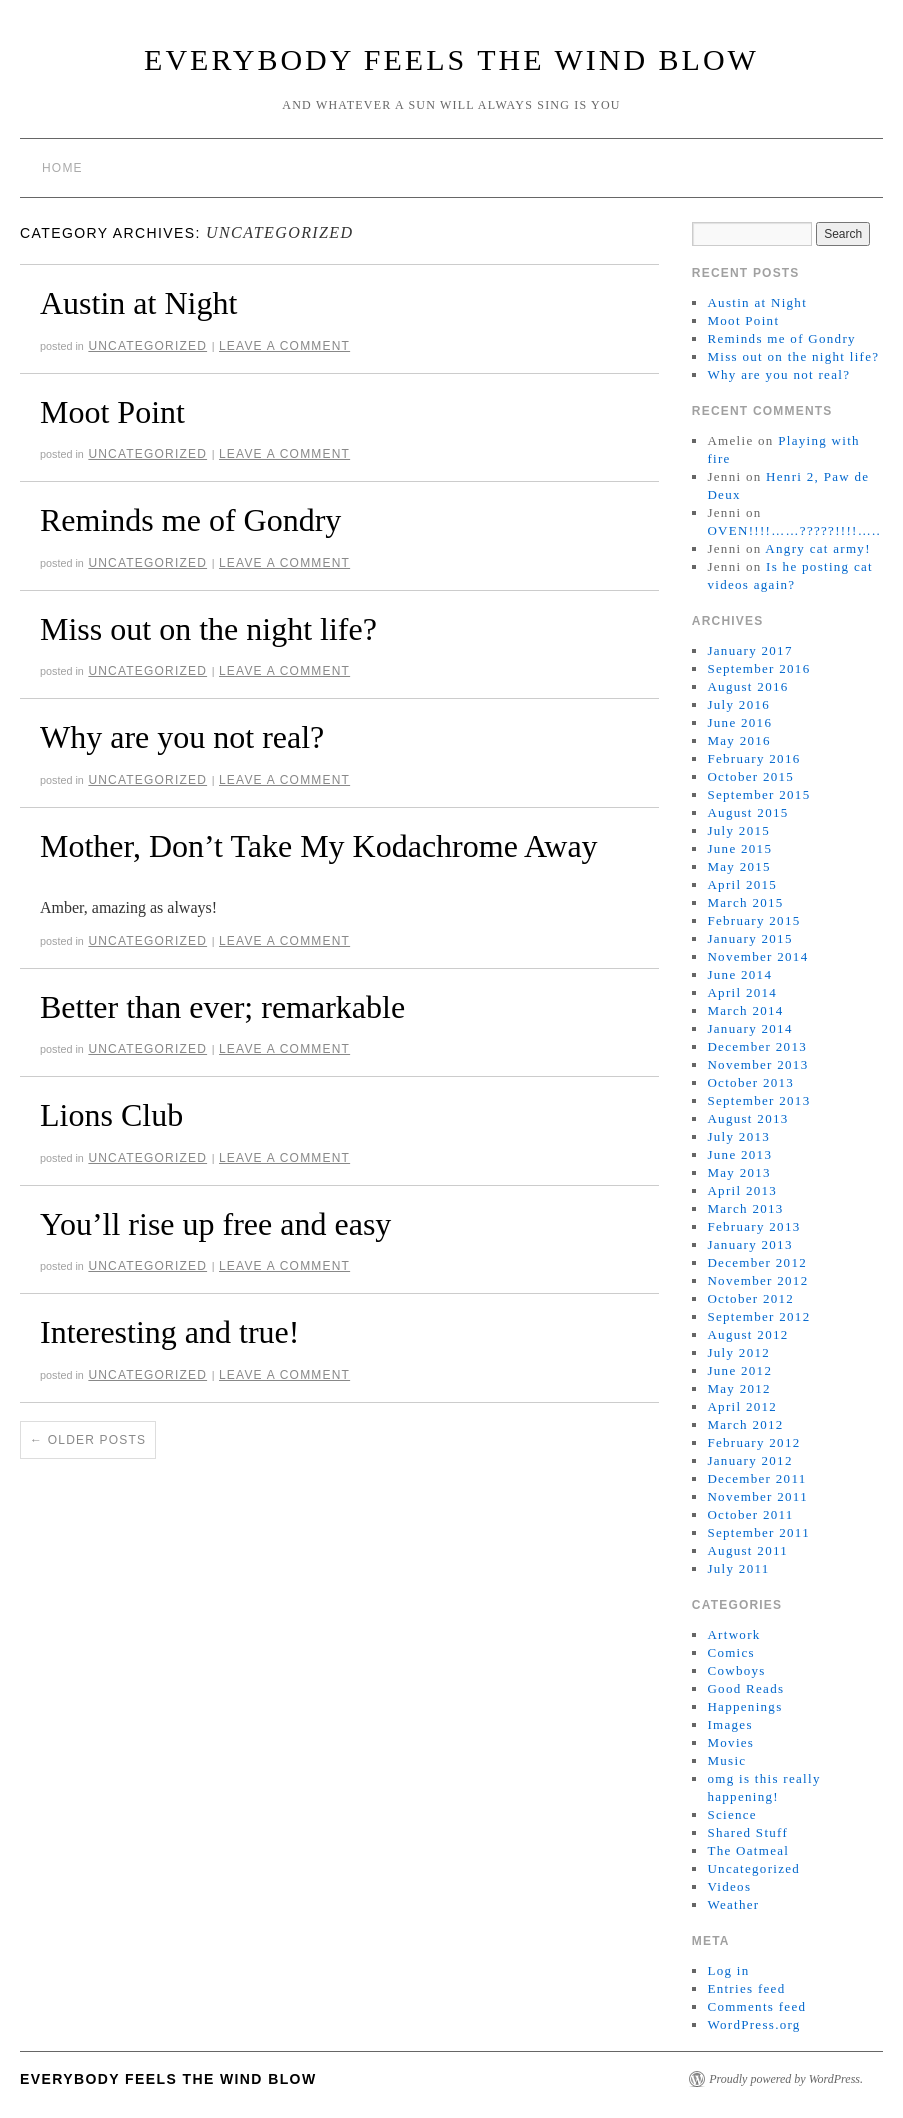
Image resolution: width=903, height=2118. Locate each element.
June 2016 (739, 722)
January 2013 (749, 1244)
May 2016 (738, 740)
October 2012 (750, 1298)
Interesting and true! (169, 1332)
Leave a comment (284, 346)
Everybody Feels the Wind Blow (451, 59)
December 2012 (757, 1262)
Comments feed (756, 2006)
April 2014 (742, 992)
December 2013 (757, 1046)
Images (729, 1724)
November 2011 (757, 1496)
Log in (728, 1970)
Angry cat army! (817, 548)
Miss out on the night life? (208, 629)
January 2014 (749, 1028)
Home (62, 168)
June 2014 (739, 974)
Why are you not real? (182, 737)
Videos (729, 1886)
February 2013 (753, 1226)
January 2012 (749, 1460)
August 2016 (747, 686)
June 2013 (739, 1154)
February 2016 (753, 758)
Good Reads (745, 1688)
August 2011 (747, 1550)
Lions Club (111, 1115)
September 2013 (758, 1100)
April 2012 (742, 1406)
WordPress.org (753, 2024)
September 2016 (758, 668)
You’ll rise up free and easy (215, 1224)
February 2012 (753, 1442)
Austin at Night (138, 303)
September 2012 (758, 1316)
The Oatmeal (748, 1850)
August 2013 (747, 1118)
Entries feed (746, 1988)
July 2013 (738, 1136)
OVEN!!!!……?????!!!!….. (794, 530)
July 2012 (738, 1352)
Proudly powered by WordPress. (786, 2079)
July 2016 (738, 704)
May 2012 (738, 1388)
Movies (730, 1742)
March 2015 (745, 902)
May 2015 (738, 866)
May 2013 (738, 1172)
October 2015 (750, 776)
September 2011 (758, 1532)
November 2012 (757, 1280)
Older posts (88, 1440)
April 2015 (742, 884)
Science (732, 1814)
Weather (733, 1904)
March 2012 (745, 1424)
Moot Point (112, 412)
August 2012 (747, 1334)
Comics (731, 1652)
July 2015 (738, 830)
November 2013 (757, 1064)
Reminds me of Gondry (190, 520)
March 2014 (745, 1010)
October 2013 (750, 1082)
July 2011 (738, 1568)
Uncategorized (147, 346)
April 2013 (742, 1190)
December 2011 (756, 1478)
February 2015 (753, 920)
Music (726, 1760)
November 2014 (757, 956)
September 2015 (758, 794)
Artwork (733, 1634)
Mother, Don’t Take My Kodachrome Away (319, 846)
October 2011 (750, 1514)
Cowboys (736, 1670)
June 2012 (739, 1370)
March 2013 (745, 1208)
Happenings (744, 1706)
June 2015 (739, 848)
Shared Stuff (747, 1832)
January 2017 (749, 650)
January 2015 (749, 938)
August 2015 (747, 812)
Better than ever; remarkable (222, 1007)
